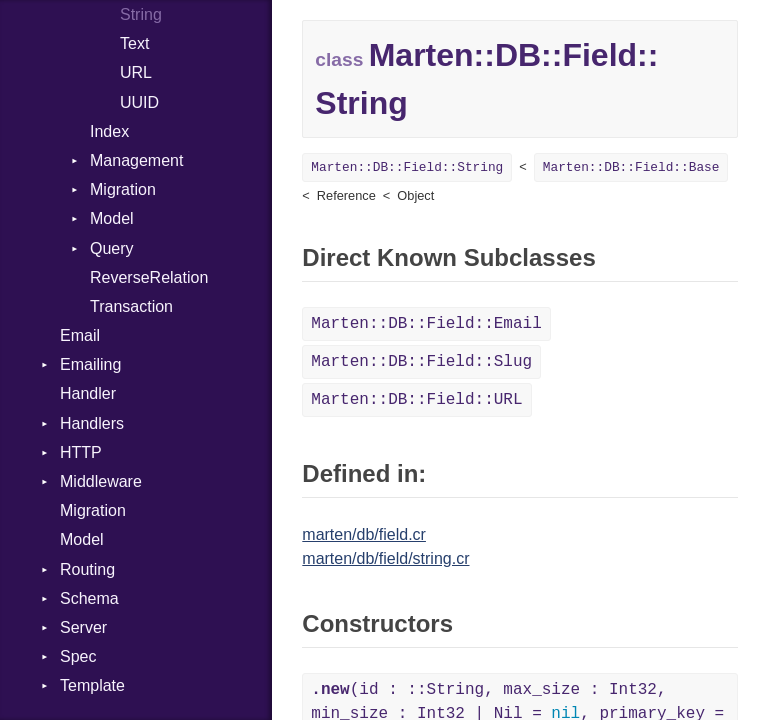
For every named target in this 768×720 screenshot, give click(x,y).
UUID (139, 102)
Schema (89, 598)
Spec (78, 656)
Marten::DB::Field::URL (416, 400)
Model (112, 218)
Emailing (90, 364)
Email (80, 335)
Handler (88, 393)
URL (136, 72)
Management (136, 160)
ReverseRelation (149, 277)
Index (109, 131)
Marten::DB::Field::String (407, 167)
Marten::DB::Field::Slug (421, 362)
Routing (87, 569)
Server (83, 627)
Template (92, 685)
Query (112, 248)
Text (134, 43)
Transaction (131, 306)
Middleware (101, 481)
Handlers (92, 423)
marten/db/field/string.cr (385, 558)
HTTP (81, 452)
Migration (123, 189)
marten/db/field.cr (364, 534)
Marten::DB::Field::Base (631, 167)
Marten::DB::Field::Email (426, 324)
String (141, 14)
